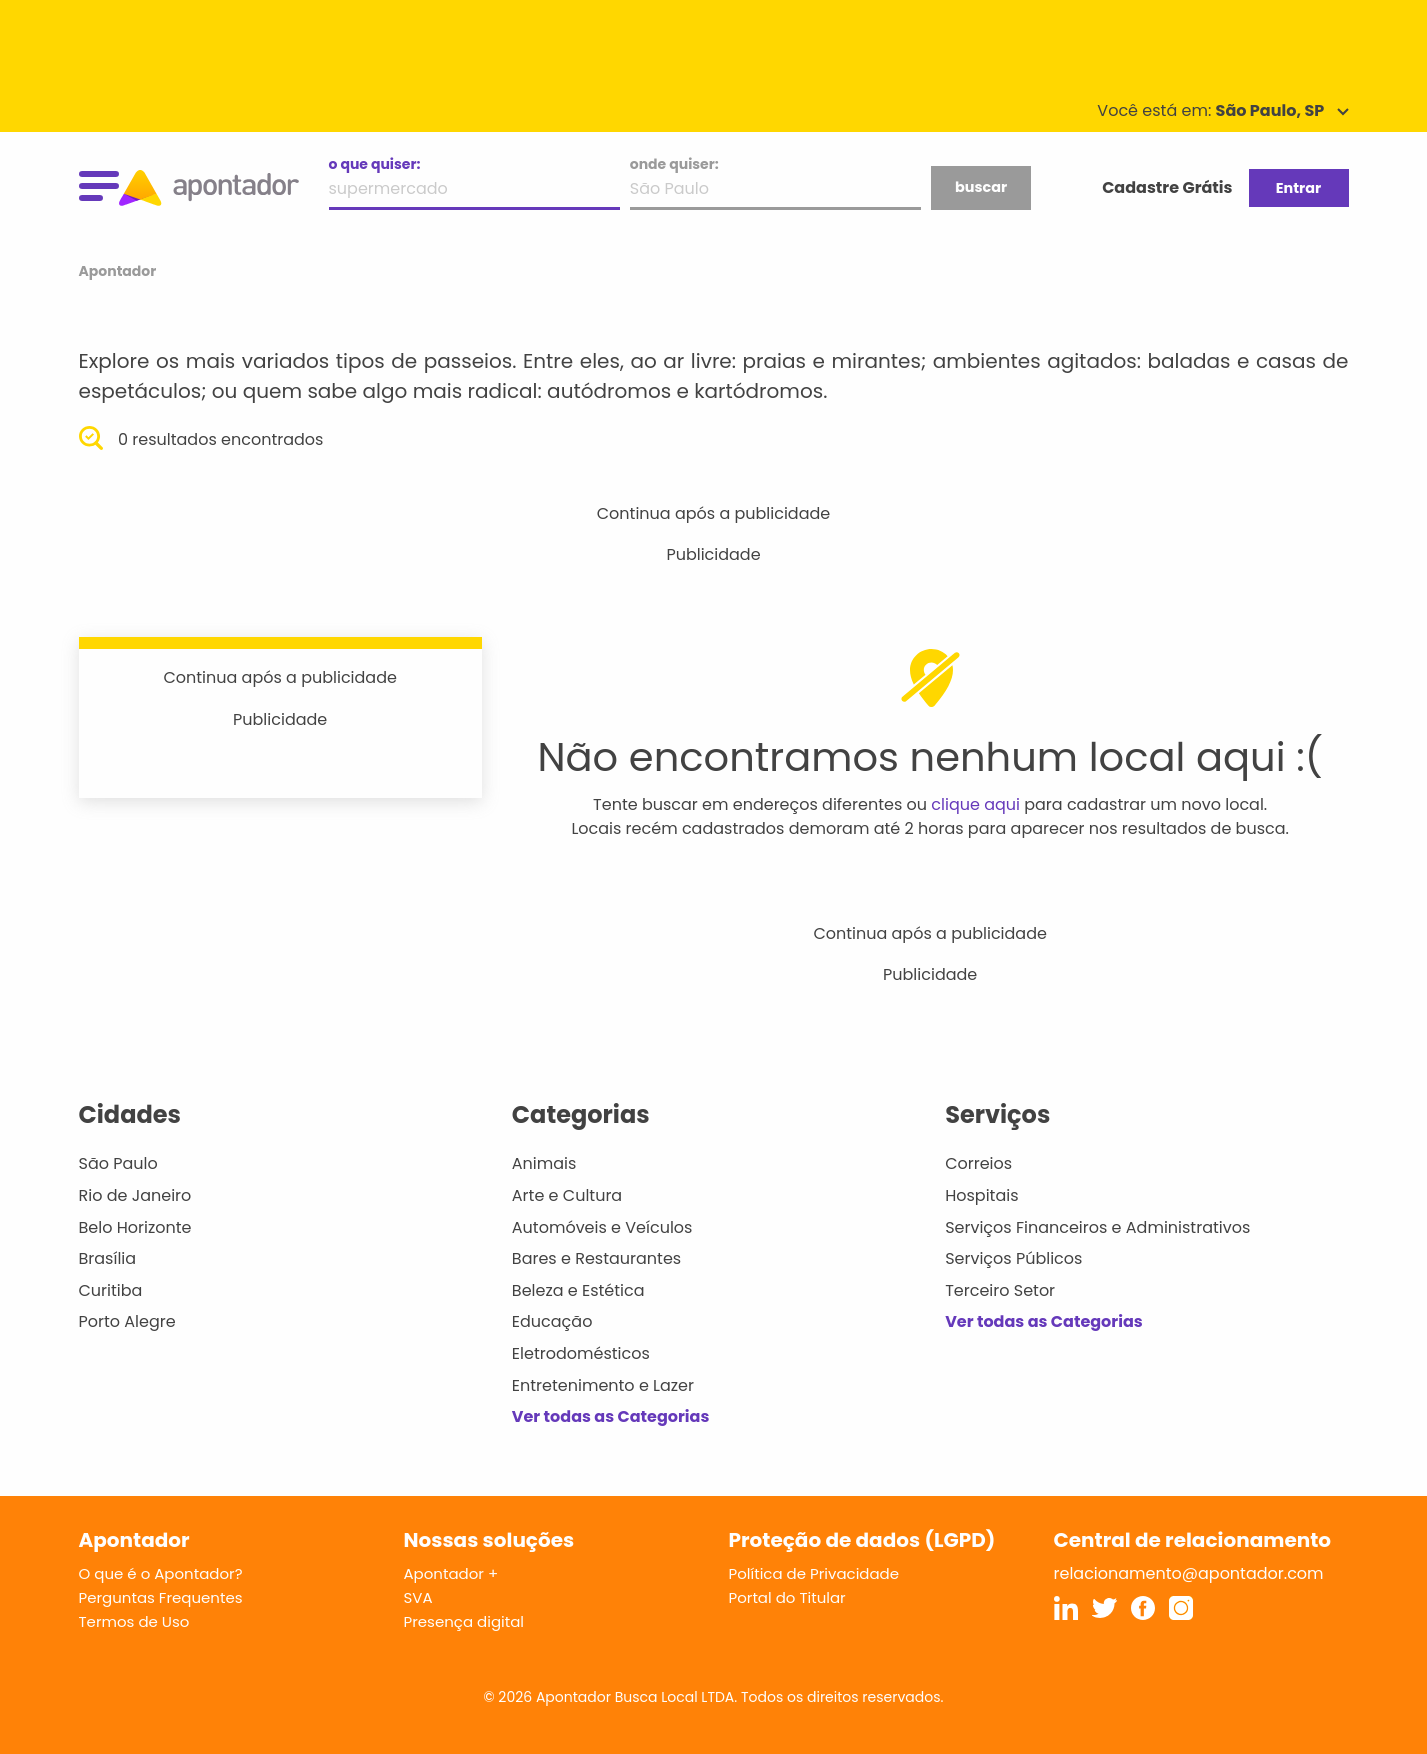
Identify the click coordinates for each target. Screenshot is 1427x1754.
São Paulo (118, 1163)
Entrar (1298, 188)
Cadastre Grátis (1167, 187)
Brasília (108, 1258)
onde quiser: (674, 164)
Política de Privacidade (814, 1573)
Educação (552, 1321)
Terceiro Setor (1000, 1290)
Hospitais (981, 1195)
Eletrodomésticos (581, 1353)
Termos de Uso (134, 1621)
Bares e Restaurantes (596, 1258)
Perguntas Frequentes (161, 1597)
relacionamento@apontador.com (1189, 1573)
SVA (418, 1597)
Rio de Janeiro (135, 1195)
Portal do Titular (787, 1597)
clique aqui (975, 804)
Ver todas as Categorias (611, 1416)
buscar (981, 187)
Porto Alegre (127, 1321)
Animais (544, 1163)
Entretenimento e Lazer (603, 1385)
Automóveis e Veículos (602, 1227)
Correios (978, 1163)
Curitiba (111, 1290)
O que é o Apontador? (161, 1573)
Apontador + (451, 1573)
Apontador (118, 271)
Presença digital (464, 1621)
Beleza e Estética (578, 1290)
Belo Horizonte (135, 1227)
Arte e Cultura (567, 1195)
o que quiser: (375, 164)
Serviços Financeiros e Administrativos (1097, 1227)
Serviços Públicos (1013, 1258)
